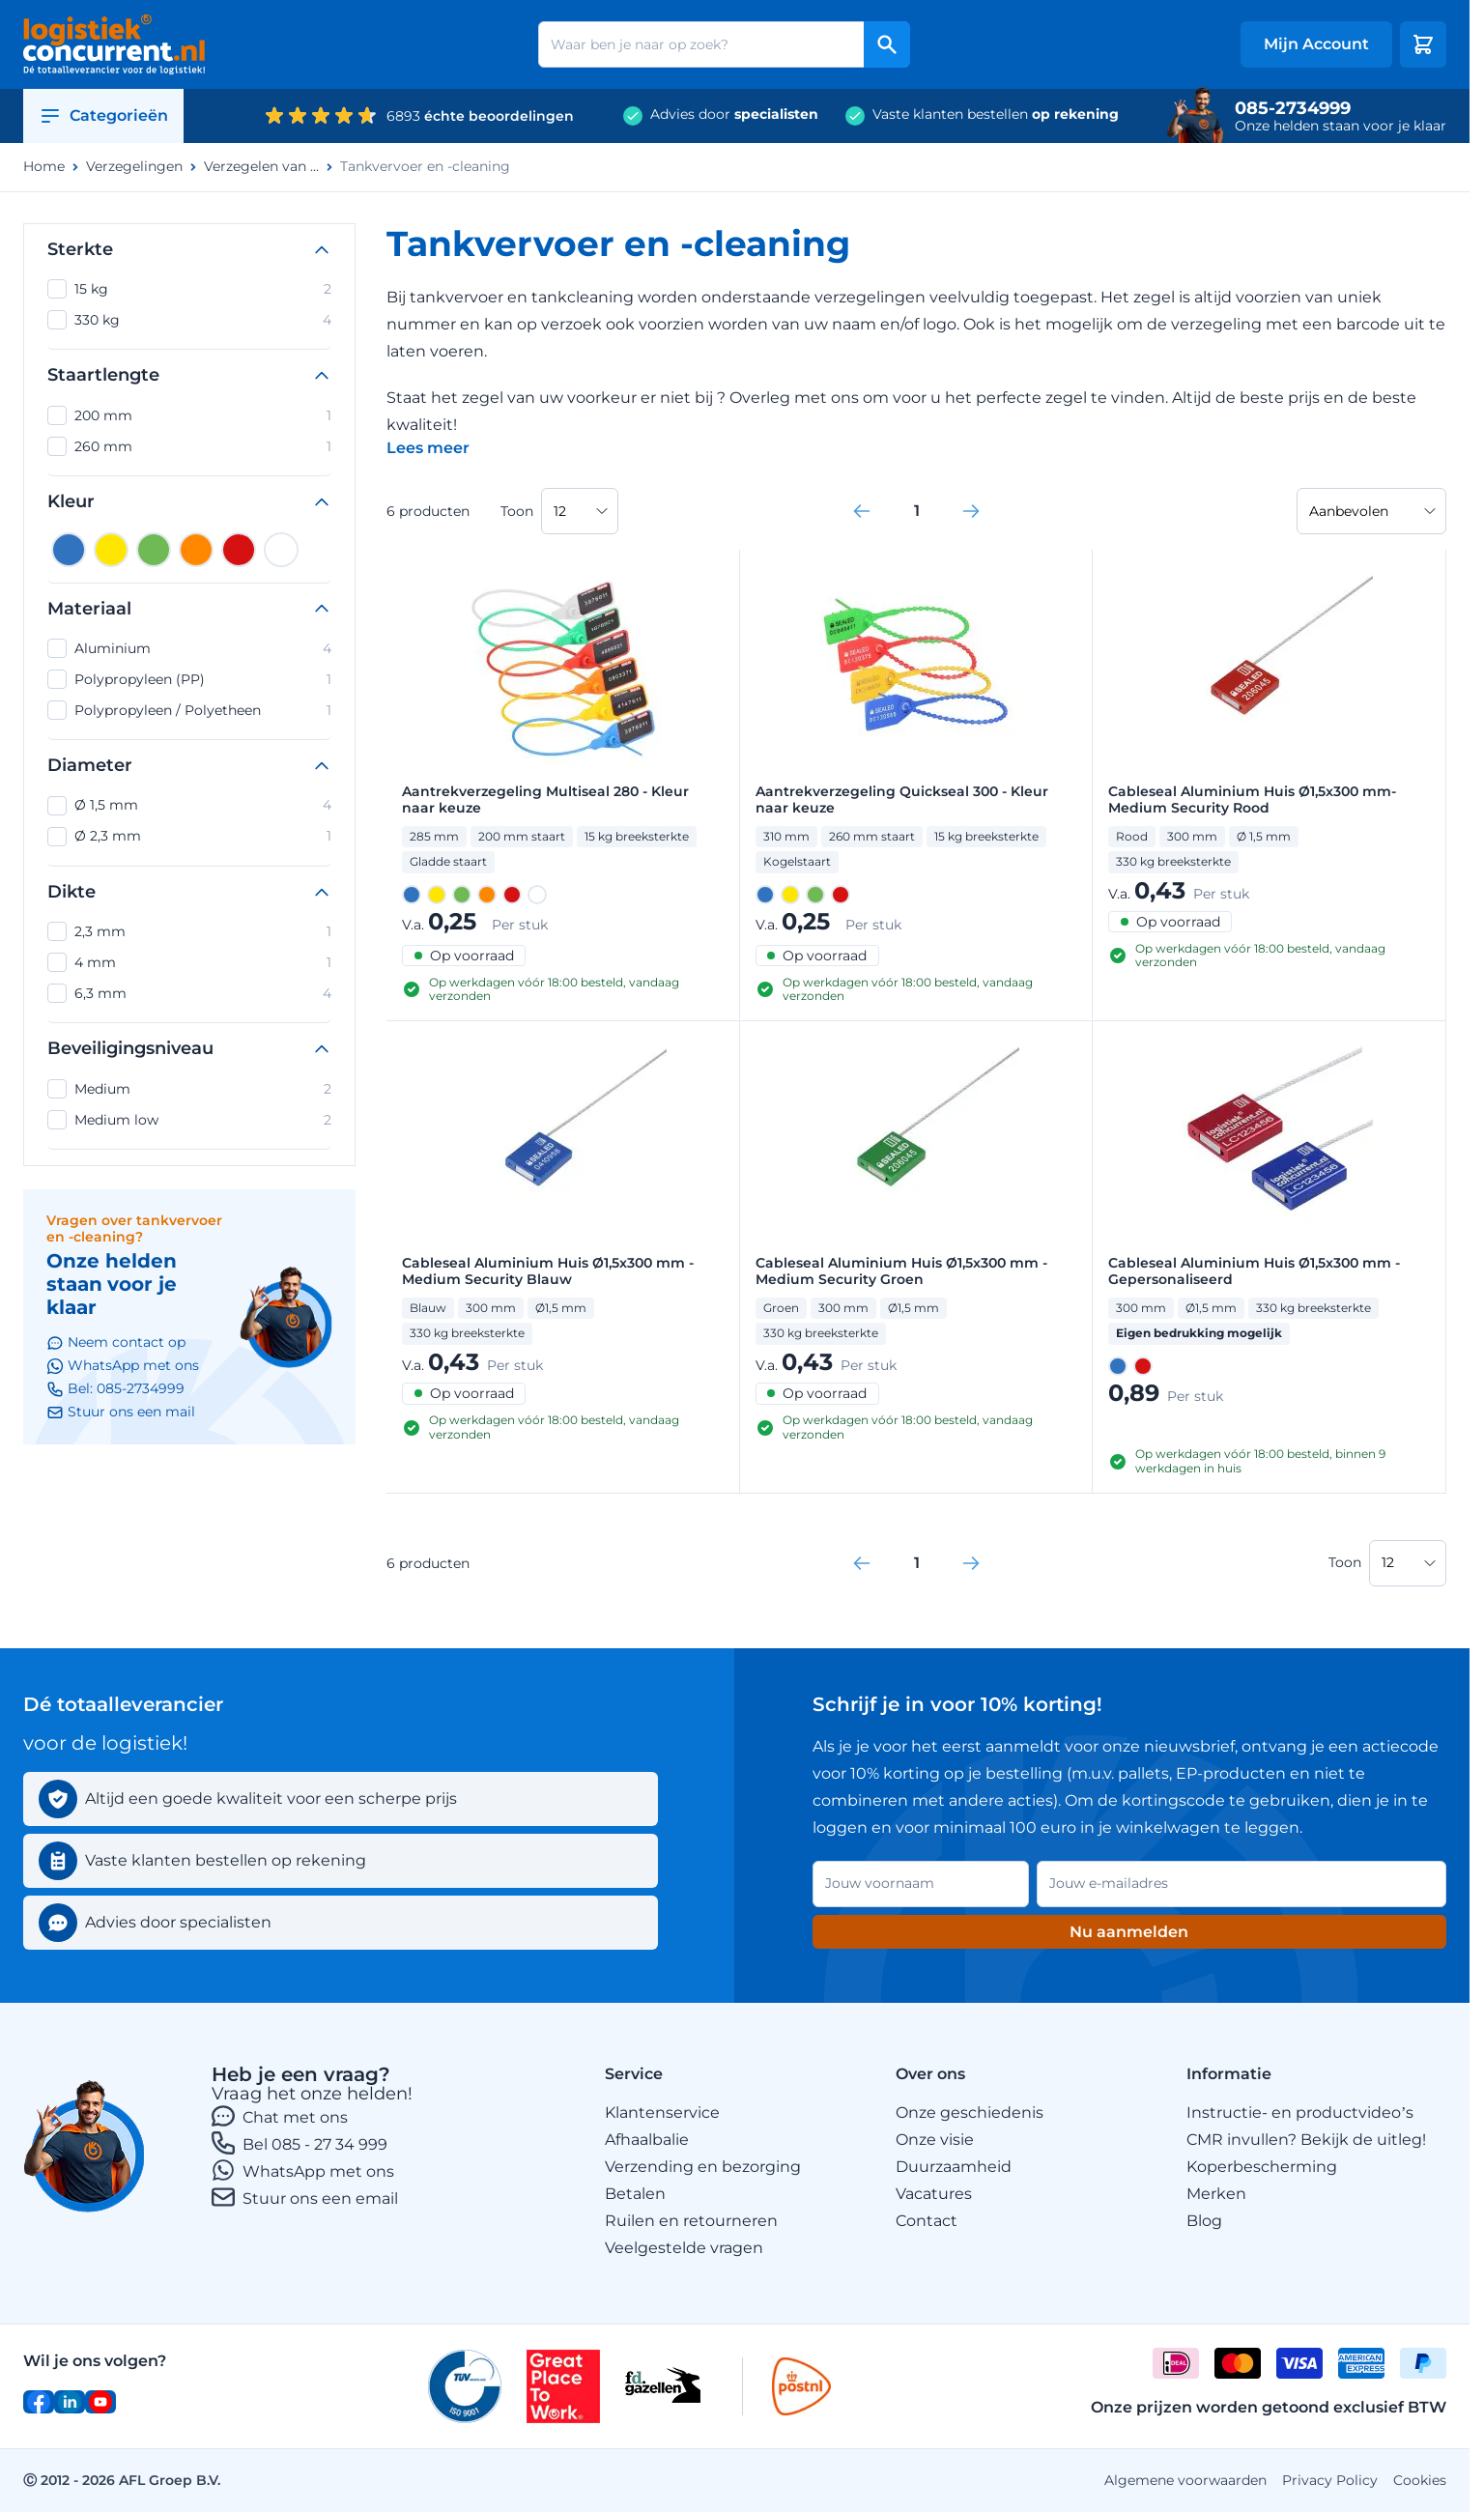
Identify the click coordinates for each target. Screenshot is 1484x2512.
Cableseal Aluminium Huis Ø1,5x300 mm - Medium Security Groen (901, 1271)
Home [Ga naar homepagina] (44, 166)
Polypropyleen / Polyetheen (189, 710)
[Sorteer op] (1371, 511)
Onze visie (935, 2139)
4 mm (189, 962)
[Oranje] (196, 549)
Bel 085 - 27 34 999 (315, 2144)
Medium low (189, 1119)
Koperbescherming (1261, 2166)
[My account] (1316, 44)
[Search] (887, 44)
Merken (1216, 2193)
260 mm (189, 446)
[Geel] (111, 549)
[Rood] (238, 549)
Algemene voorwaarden (1185, 2480)
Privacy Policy (1330, 2480)
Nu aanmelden (1129, 1932)
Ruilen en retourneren (691, 2221)
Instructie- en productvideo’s (1299, 2112)
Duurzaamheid (954, 2166)
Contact (926, 2221)
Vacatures (934, 2193)
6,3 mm (189, 993)
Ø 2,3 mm (189, 836)
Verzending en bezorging (703, 2166)
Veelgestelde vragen (684, 2248)
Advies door (734, 114)
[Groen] (153, 549)
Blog (1204, 2221)
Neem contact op (116, 1343)
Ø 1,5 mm (189, 805)
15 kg (189, 289)
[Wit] (281, 549)
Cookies (1419, 2480)
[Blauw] (68, 549)
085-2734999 (1293, 108)
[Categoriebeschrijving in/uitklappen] (428, 448)
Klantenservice (662, 2112)
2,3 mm (189, 931)
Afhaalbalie (647, 2139)
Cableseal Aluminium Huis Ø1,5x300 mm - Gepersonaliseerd (1254, 1271)
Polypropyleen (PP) (189, 679)
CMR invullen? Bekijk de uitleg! (1306, 2139)
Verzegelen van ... (261, 166)
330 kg (189, 319)
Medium (189, 1089)
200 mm (189, 415)
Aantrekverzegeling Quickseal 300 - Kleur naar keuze (902, 800)
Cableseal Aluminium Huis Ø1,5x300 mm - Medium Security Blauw (548, 1271)
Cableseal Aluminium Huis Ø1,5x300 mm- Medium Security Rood (1252, 800)
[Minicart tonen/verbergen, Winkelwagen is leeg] (1423, 44)
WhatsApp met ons (318, 2171)
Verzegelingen (134, 166)
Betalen (635, 2193)
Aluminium (189, 648)
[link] (862, 511)
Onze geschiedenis (969, 2112)
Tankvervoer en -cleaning (425, 166)
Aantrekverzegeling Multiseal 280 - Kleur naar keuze (545, 800)
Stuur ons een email (320, 2198)
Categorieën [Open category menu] (103, 116)
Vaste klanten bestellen (995, 114)
